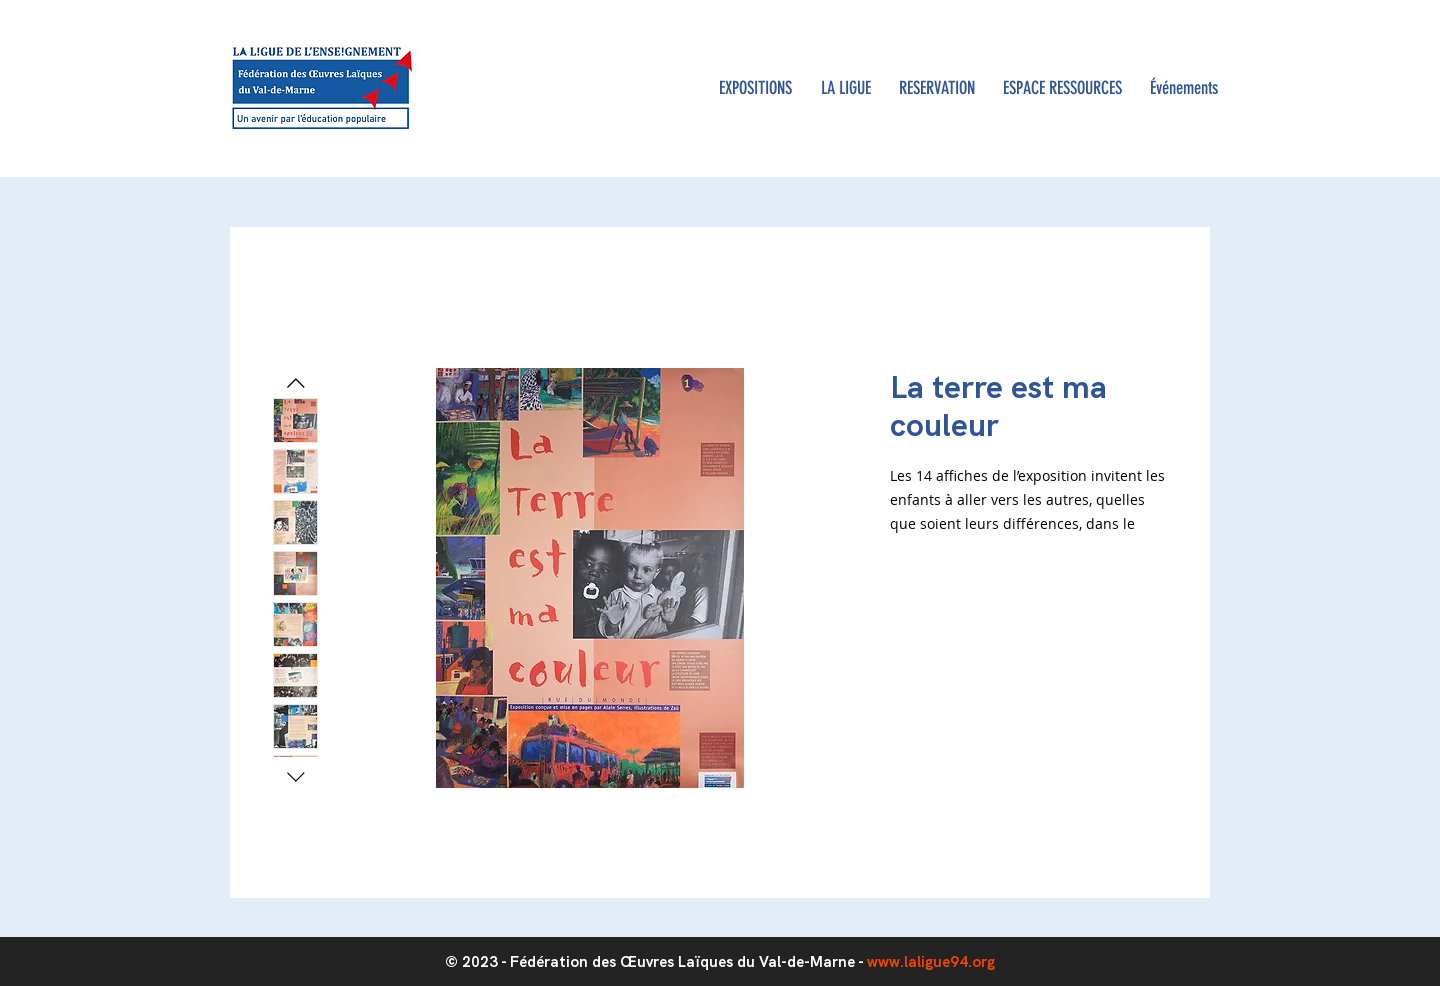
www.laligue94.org (931, 962)
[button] (845, 88)
